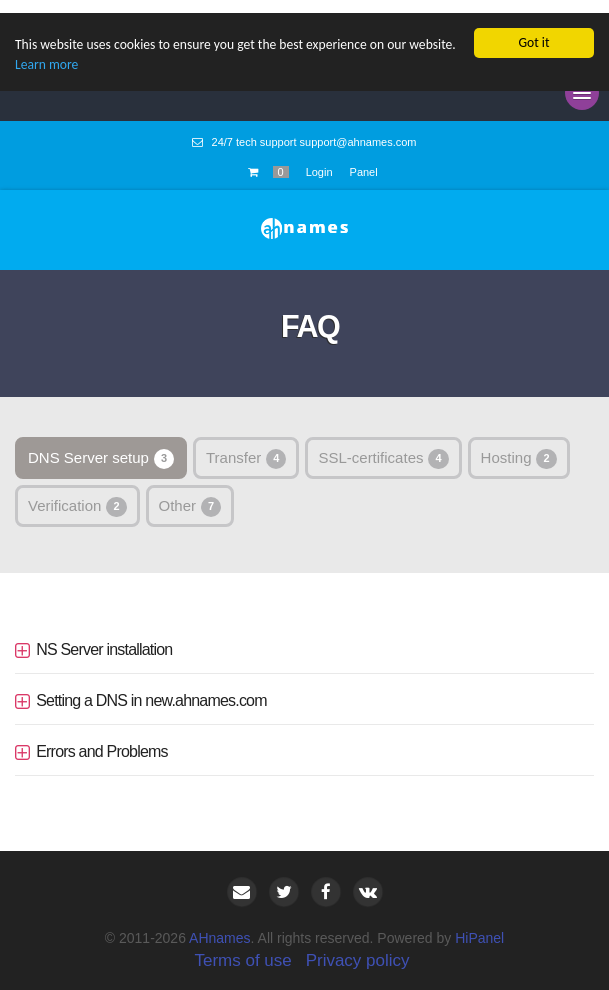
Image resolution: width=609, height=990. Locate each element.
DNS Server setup (101, 446)
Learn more (46, 51)
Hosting (519, 446)
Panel (364, 159)
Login (319, 159)
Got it (533, 29)
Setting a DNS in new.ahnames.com (151, 687)
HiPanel (479, 924)
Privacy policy (358, 946)
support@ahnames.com (358, 129)
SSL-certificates (383, 446)
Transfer (246, 446)
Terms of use (242, 946)
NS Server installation (104, 636)
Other (190, 494)
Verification (77, 494)
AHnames (219, 924)
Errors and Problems (102, 738)
